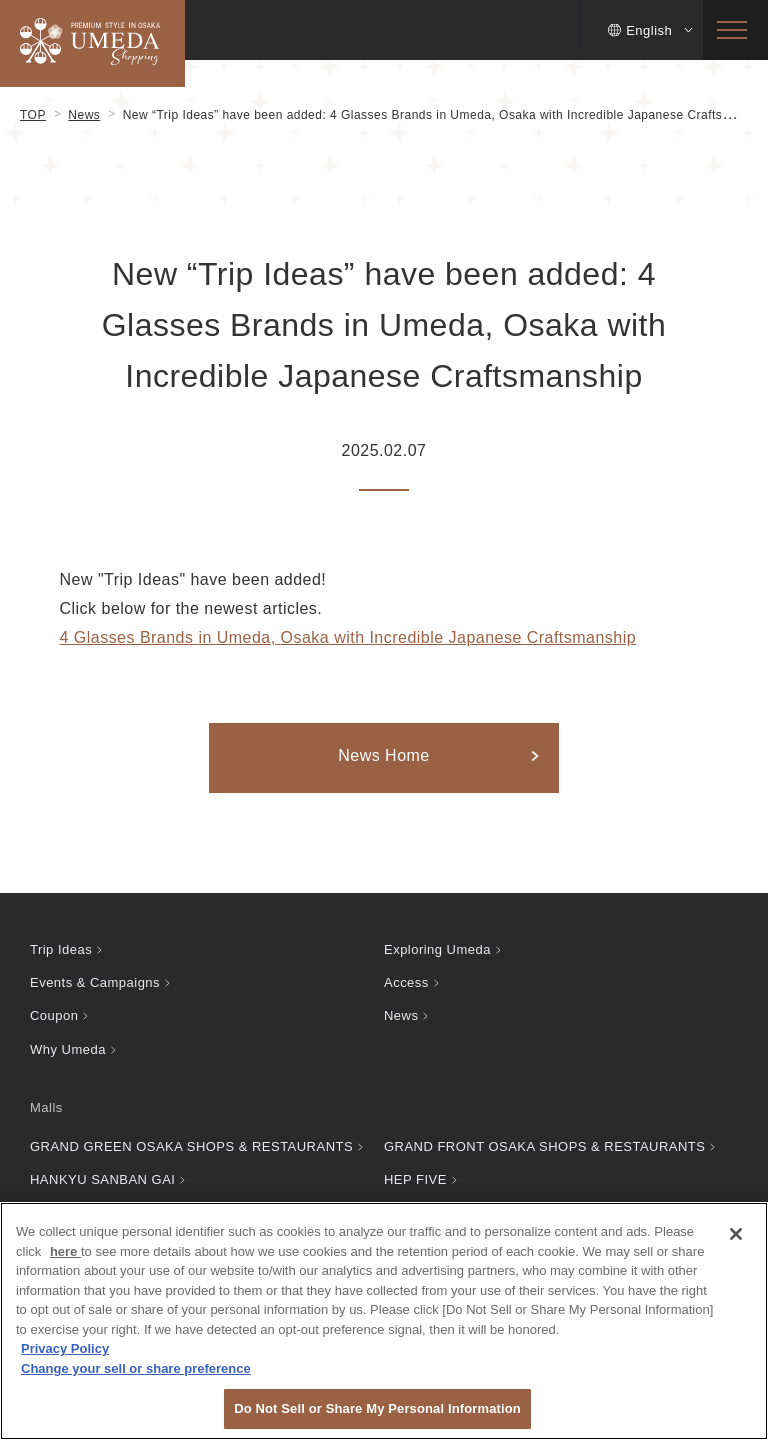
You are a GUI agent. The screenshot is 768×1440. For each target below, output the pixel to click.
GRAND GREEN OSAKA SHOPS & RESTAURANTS (191, 1146)
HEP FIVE (415, 1179)
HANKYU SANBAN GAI (102, 1179)
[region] (384, 1321)
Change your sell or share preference (136, 1368)
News (84, 115)
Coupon (54, 1015)
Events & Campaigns (95, 982)
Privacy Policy (65, 1348)
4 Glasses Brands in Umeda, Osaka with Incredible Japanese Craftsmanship (348, 637)
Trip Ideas (61, 949)
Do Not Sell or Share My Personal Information (377, 1408)
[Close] (736, 1234)
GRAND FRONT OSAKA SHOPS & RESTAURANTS (544, 1146)
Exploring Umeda (437, 949)
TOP (33, 115)
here (65, 1251)
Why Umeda (68, 1049)
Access (406, 982)
